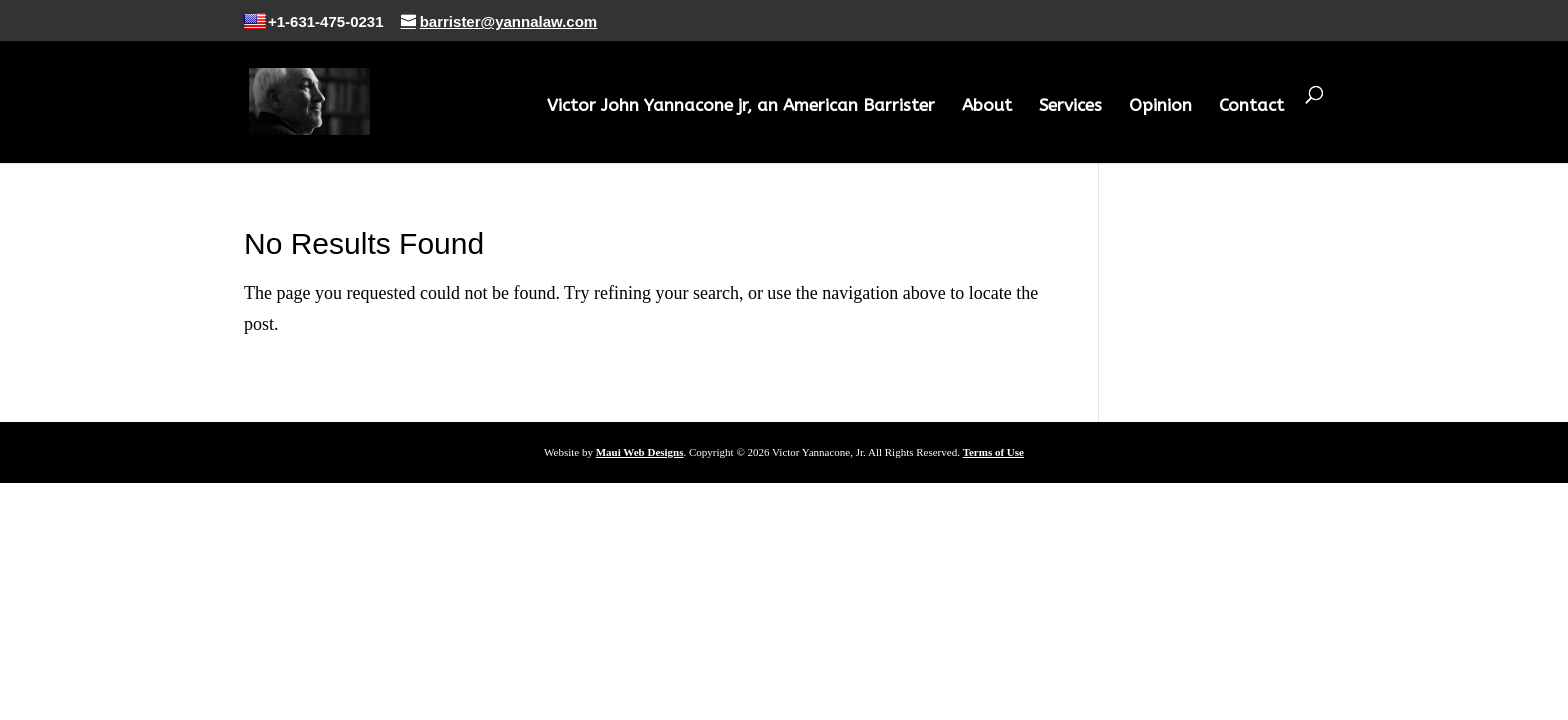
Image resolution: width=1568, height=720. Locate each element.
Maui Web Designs (640, 452)
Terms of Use (993, 452)
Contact (1251, 106)
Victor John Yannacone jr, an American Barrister (741, 106)
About (987, 106)
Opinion (1160, 106)
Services (1070, 106)
